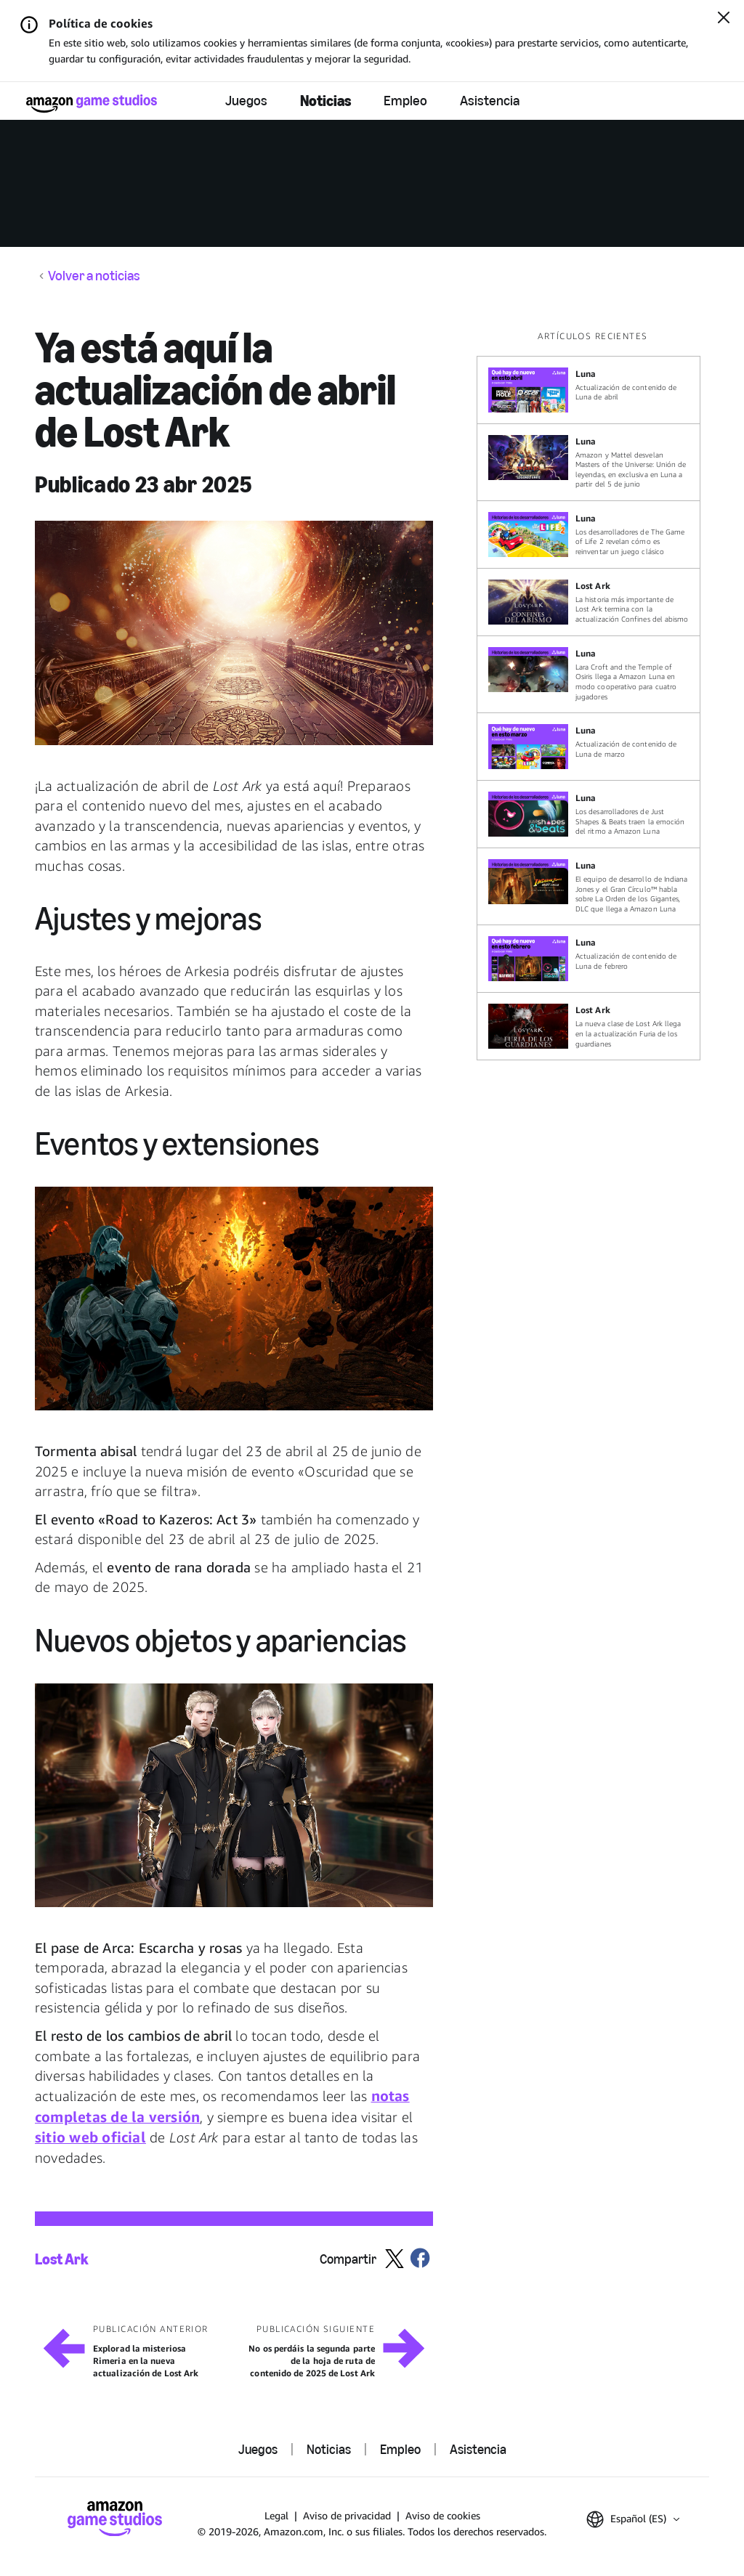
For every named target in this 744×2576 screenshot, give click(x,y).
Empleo (405, 100)
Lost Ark (62, 2259)
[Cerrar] (723, 19)
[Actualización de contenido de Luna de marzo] (588, 746)
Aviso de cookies (442, 2515)
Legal (276, 2515)
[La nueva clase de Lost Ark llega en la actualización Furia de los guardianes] (588, 1026)
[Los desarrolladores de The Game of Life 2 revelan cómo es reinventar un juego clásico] (588, 534)
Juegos (246, 100)
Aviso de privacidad (347, 2515)
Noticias (325, 101)
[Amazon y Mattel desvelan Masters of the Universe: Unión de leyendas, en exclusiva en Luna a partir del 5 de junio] (588, 462)
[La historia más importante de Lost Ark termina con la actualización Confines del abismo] (588, 602)
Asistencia (489, 100)
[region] (593, 695)
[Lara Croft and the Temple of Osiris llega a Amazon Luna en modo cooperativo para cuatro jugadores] (588, 674)
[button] (234, 632)
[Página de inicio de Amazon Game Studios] (91, 103)
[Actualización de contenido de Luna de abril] (588, 390)
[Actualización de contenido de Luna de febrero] (588, 959)
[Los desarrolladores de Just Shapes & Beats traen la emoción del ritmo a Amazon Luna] (588, 814)
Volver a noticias (94, 276)
